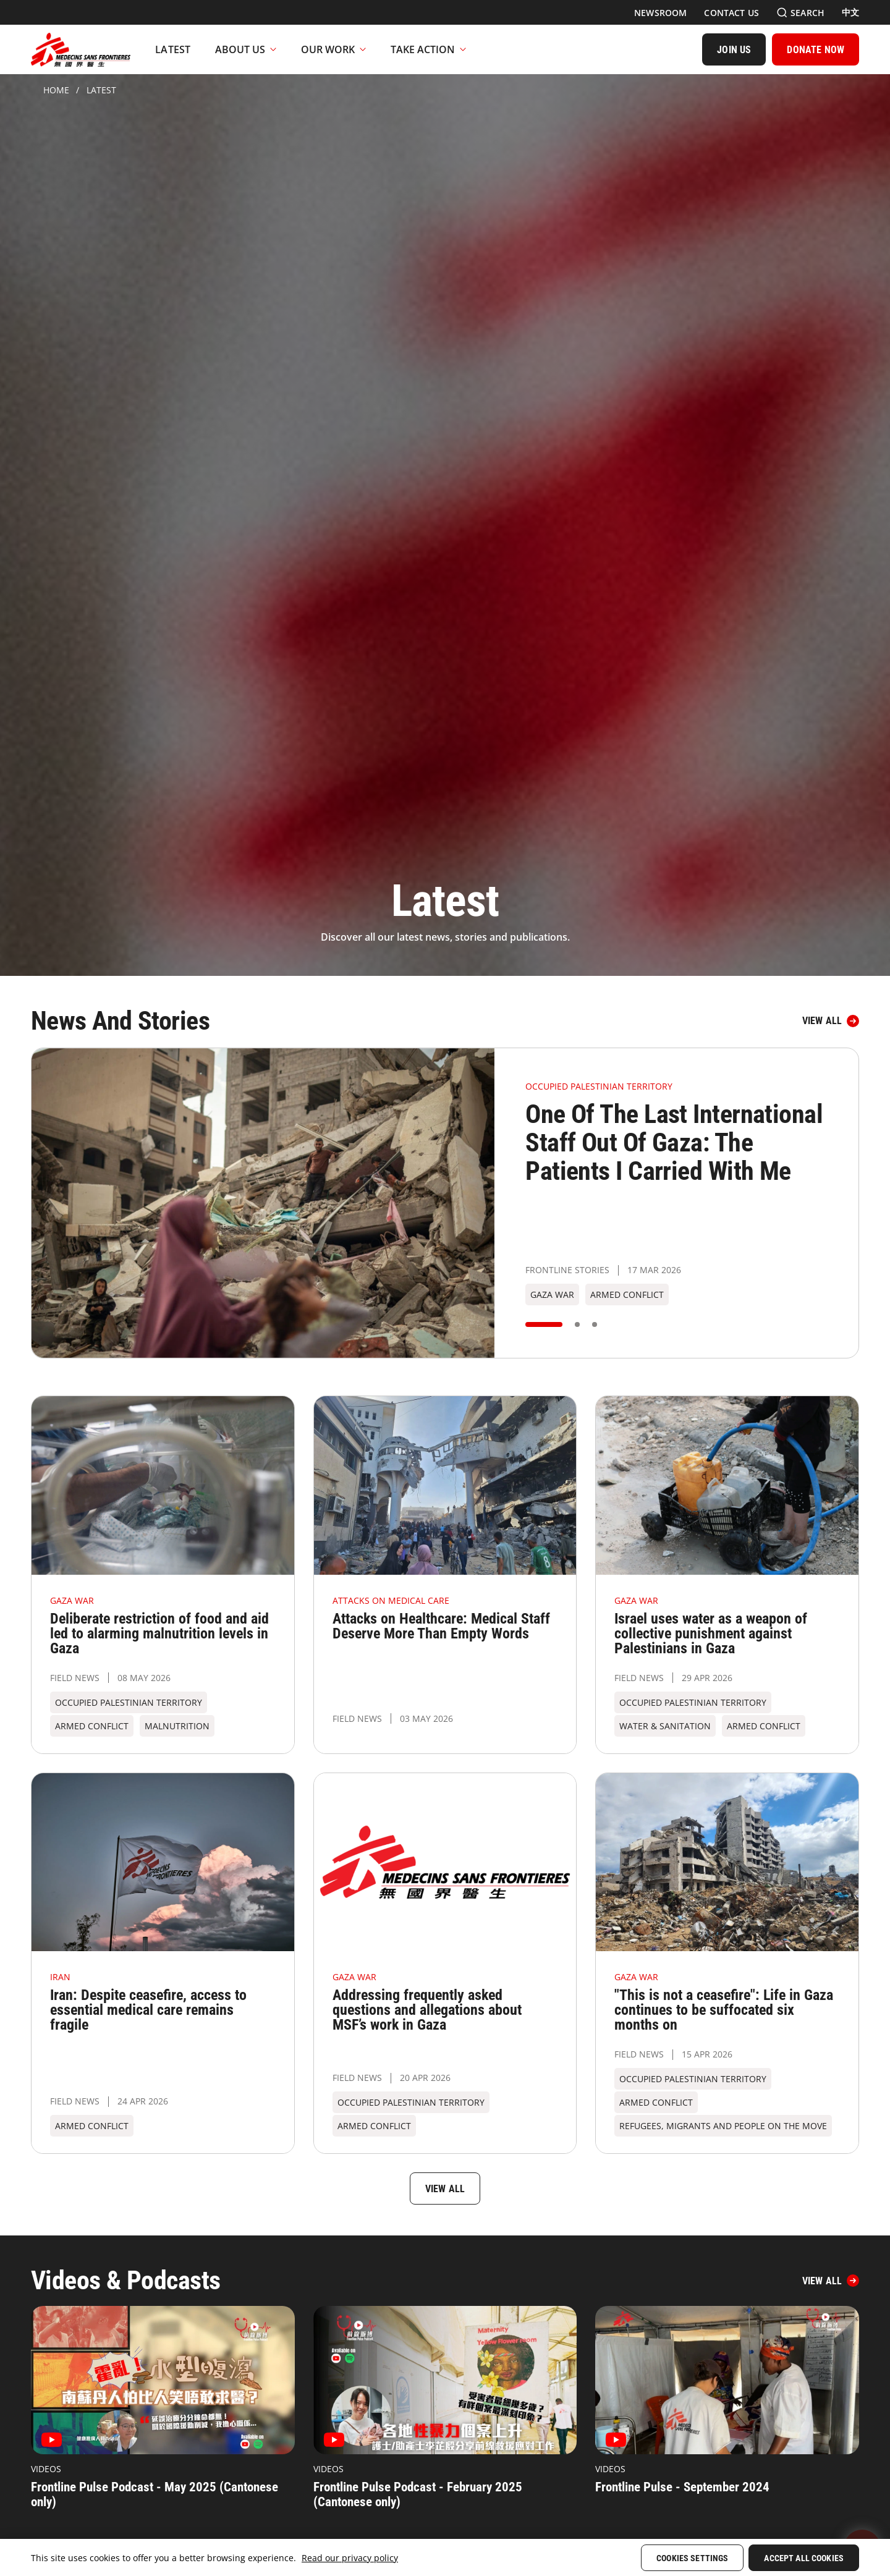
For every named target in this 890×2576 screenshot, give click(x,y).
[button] (543, 1324)
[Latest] (172, 49)
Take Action (428, 49)
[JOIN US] (734, 49)
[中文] (850, 12)
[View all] (830, 1021)
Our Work (333, 49)
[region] (445, 2557)
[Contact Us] (731, 12)
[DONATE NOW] (815, 49)
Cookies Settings (692, 2558)
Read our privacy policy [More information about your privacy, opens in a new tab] (350, 2558)
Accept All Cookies (804, 2558)
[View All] (830, 2280)
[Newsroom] (660, 12)
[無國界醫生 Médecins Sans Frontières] (80, 49)
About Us (245, 49)
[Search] (800, 12)
